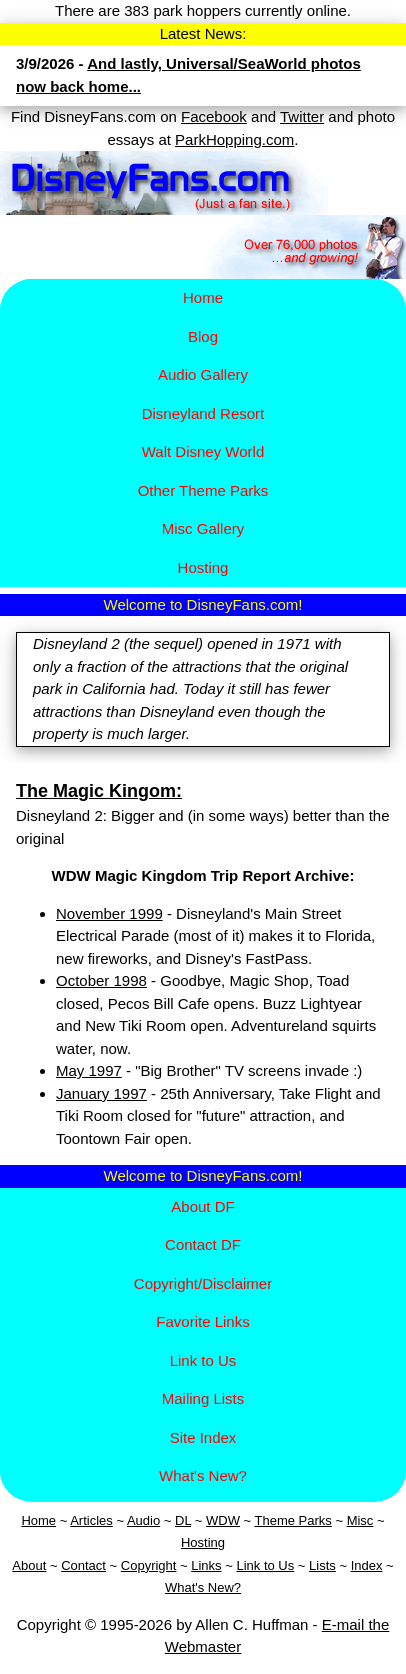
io (155, 1520)
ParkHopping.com (234, 139)
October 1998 (101, 980)
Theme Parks (293, 1520)
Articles (91, 1520)
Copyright (149, 1565)
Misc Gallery (203, 528)
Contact (83, 1565)
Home (203, 297)
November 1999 (109, 913)
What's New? (203, 1475)
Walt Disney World (203, 451)
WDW (223, 1520)
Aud (138, 1520)
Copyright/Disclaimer (203, 1283)
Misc (360, 1520)
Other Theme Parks (203, 490)
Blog (203, 336)
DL (183, 1520)
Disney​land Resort (203, 413)
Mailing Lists (203, 1398)
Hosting (203, 567)
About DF (202, 1206)
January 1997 (101, 1093)
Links (206, 1565)
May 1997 (89, 1070)
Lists (322, 1565)
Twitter (302, 116)
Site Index (203, 1437)
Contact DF (203, 1244)
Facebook (214, 116)
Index (367, 1565)
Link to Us (203, 1360)
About (29, 1565)
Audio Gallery (203, 374)
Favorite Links (202, 1321)
